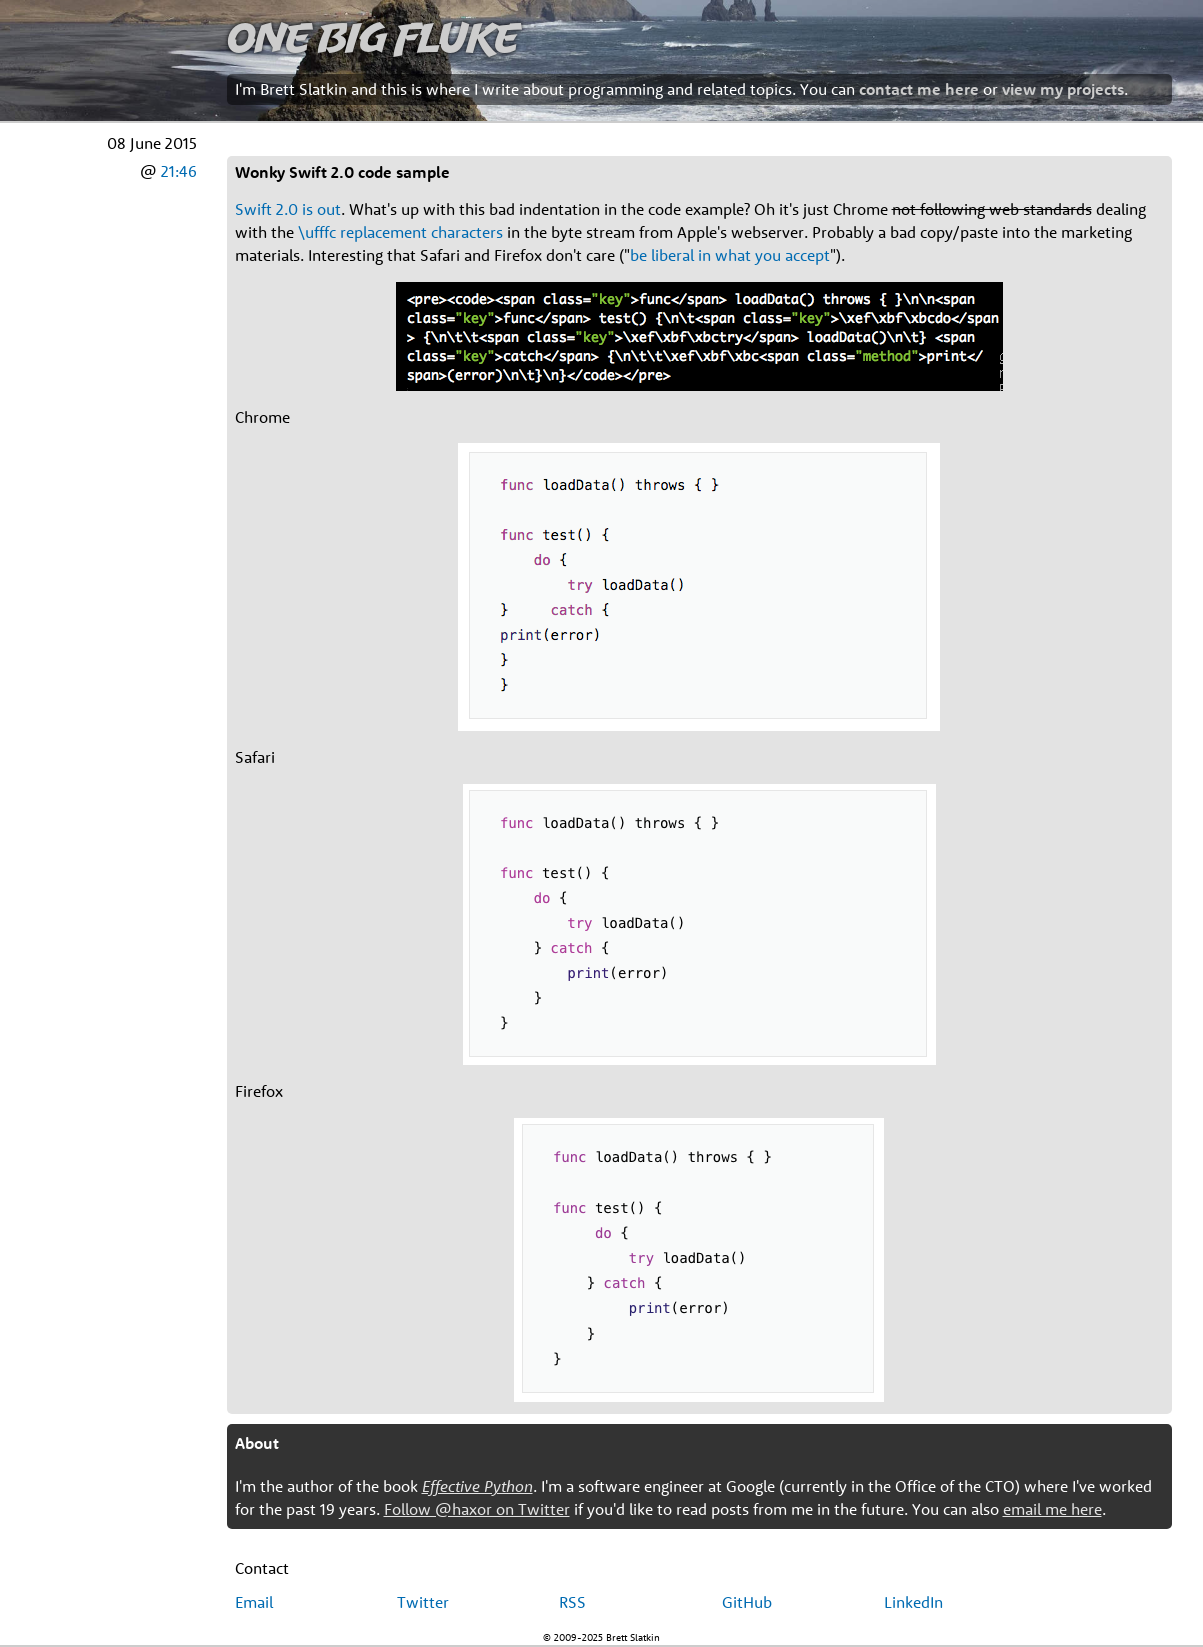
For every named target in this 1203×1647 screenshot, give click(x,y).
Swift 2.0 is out (288, 209)
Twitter (423, 1602)
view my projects (1063, 89)
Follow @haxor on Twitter (477, 1509)
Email (254, 1602)
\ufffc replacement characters (400, 232)
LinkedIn (913, 1602)
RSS (572, 1602)
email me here (1052, 1509)
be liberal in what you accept (730, 255)
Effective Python (477, 1486)
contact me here (919, 89)
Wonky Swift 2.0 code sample (342, 172)
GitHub (747, 1602)
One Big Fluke (373, 36)
